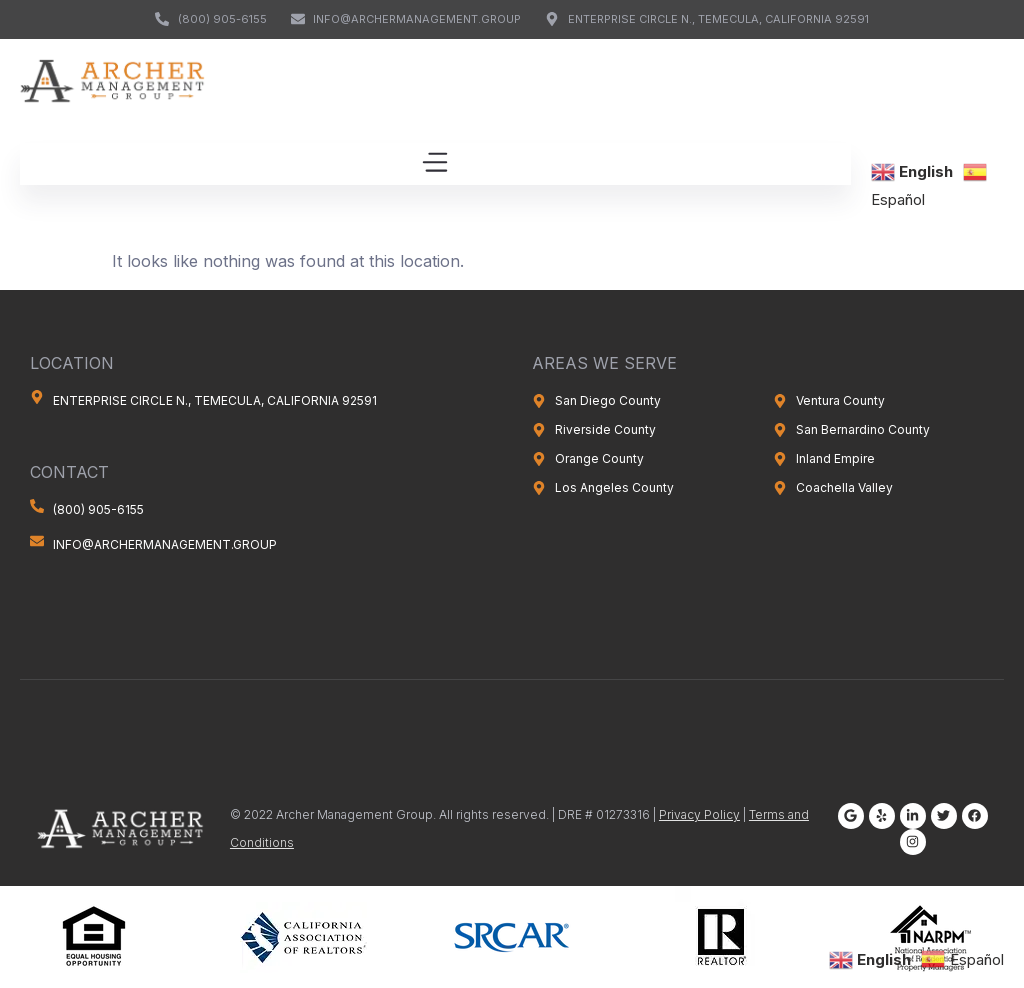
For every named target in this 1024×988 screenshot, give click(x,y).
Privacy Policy (699, 814)
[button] (435, 164)
